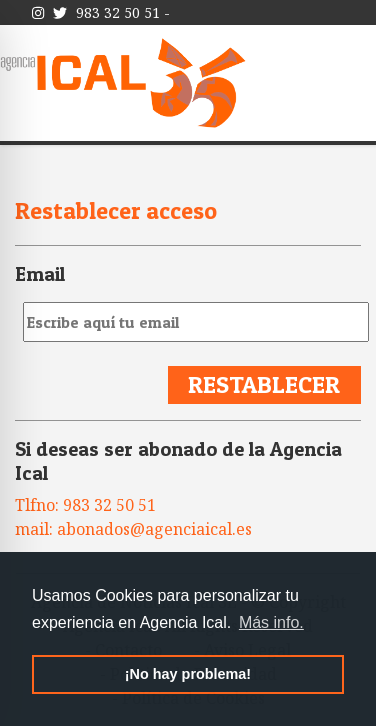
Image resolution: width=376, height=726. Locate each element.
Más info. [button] (271, 622)
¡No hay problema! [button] (188, 674)
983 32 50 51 (118, 12)
